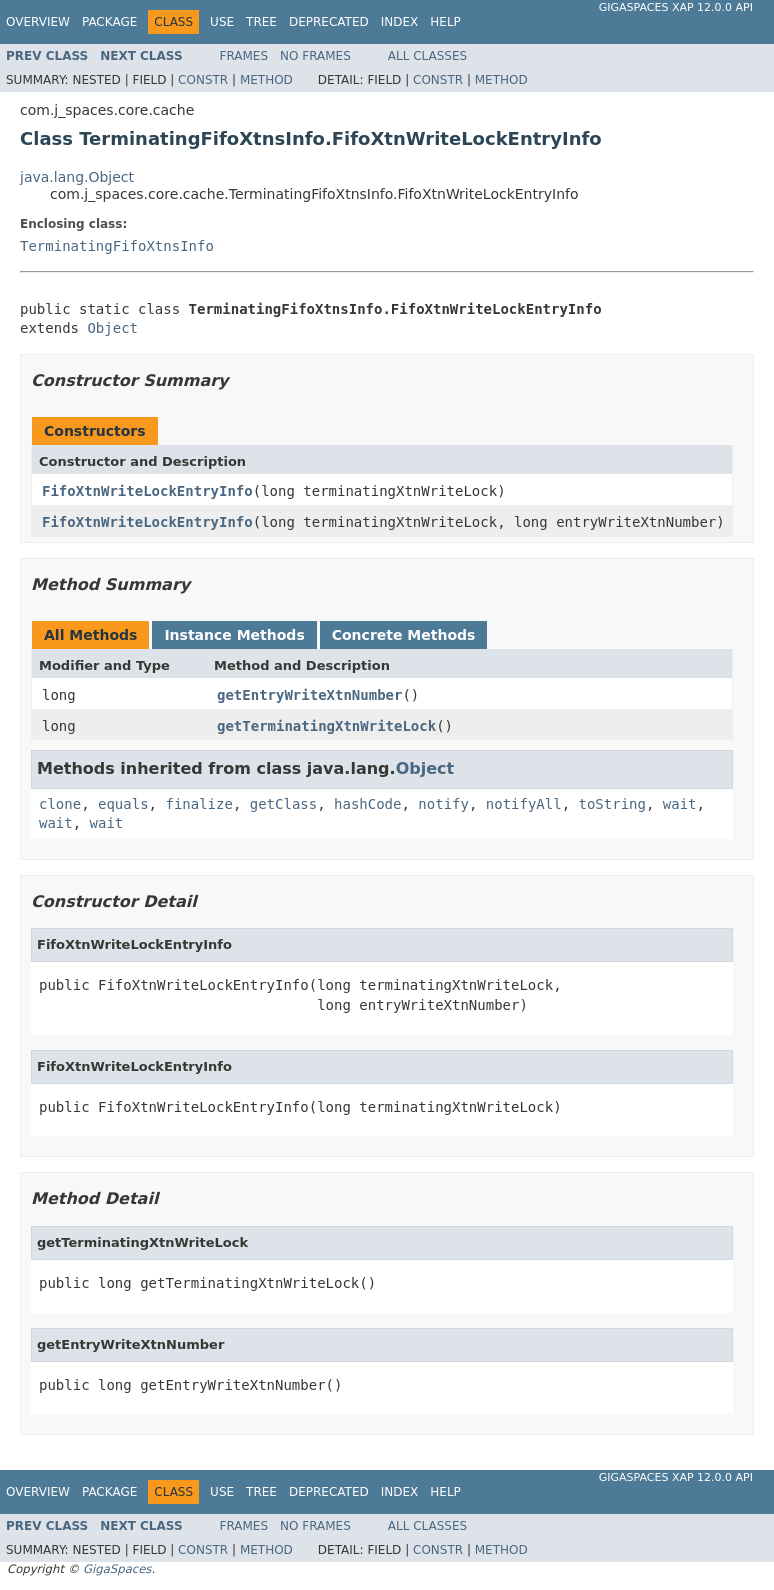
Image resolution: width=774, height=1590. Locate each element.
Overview (38, 22)
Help (445, 22)
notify (443, 804)
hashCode (367, 804)
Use (222, 22)
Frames (244, 56)
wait (680, 804)
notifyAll (524, 804)
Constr (203, 80)
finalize (198, 804)
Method (266, 80)
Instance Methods (234, 635)
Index (400, 22)
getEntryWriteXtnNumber (309, 695)
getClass (283, 804)
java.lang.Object (77, 177)
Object (112, 328)
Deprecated (329, 22)
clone (60, 804)
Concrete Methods (404, 635)
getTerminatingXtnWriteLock (326, 726)
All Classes (427, 56)
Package (109, 22)
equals (123, 804)
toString (612, 804)
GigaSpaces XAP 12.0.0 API (676, 7)
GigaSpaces (117, 1569)
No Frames (315, 56)
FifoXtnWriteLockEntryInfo (147, 491)
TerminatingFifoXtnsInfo (117, 246)
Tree (261, 22)
